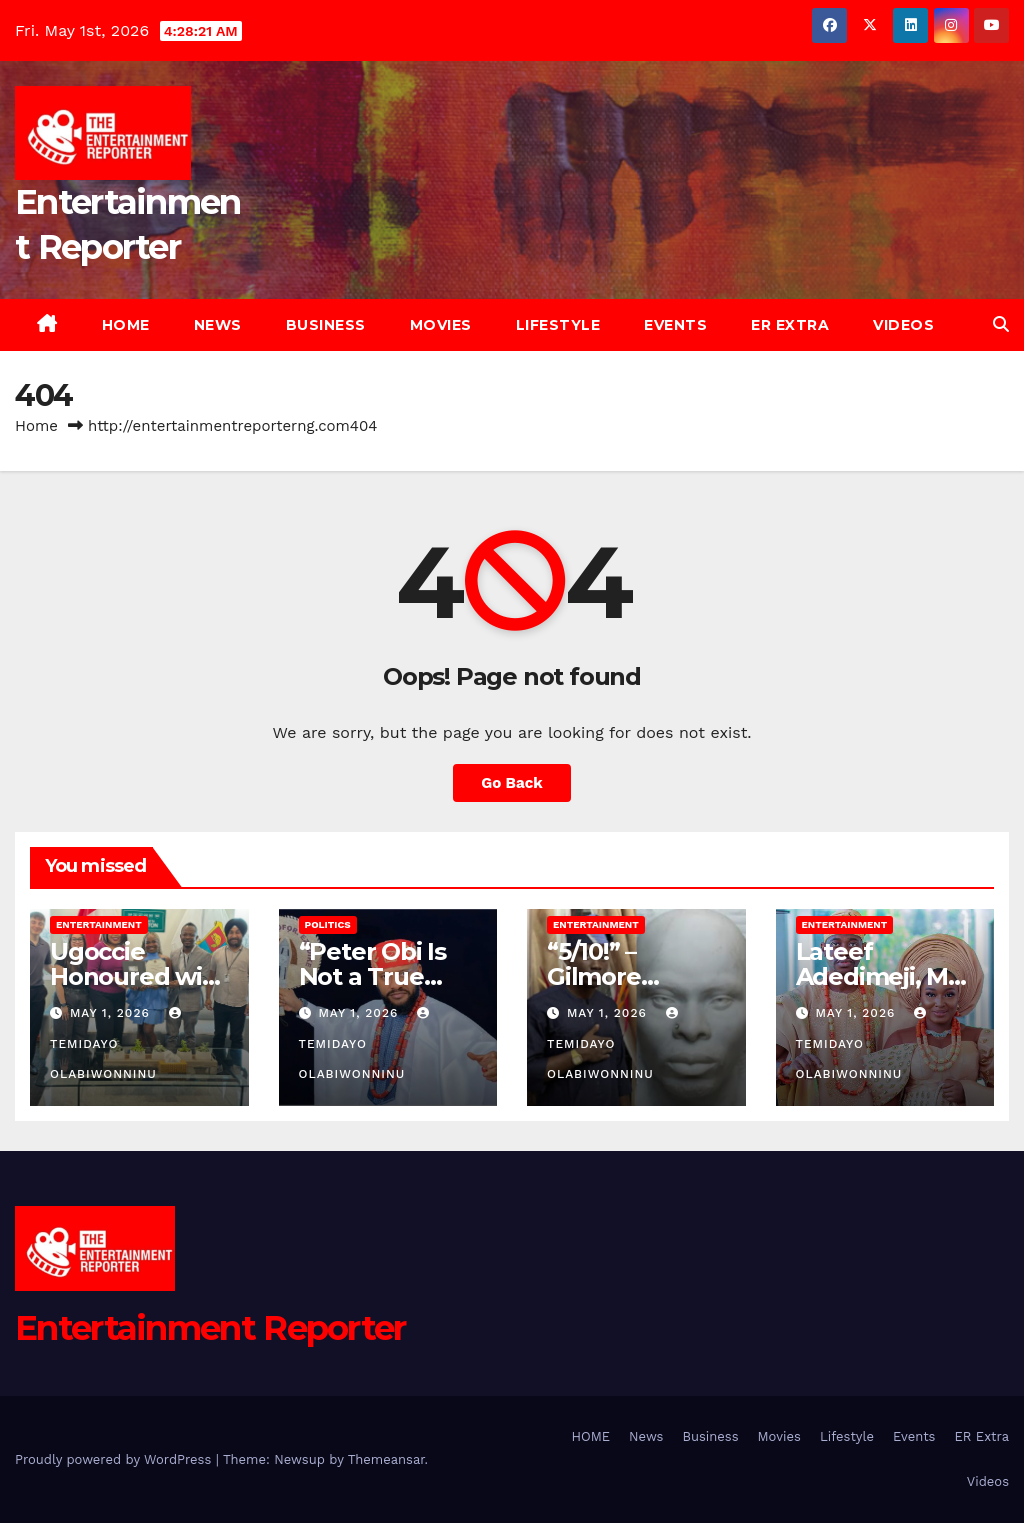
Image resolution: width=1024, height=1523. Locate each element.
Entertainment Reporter (210, 1328)
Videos (903, 325)
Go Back (512, 783)
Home (36, 426)
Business (326, 325)
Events (675, 325)
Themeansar (386, 1459)
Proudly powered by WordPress (115, 1459)
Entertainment (99, 924)
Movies (441, 325)
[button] (1001, 324)
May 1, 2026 (112, 1013)
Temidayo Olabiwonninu (118, 1044)
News (218, 325)
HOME (126, 325)
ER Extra (790, 325)
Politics (328, 924)
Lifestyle (558, 325)
